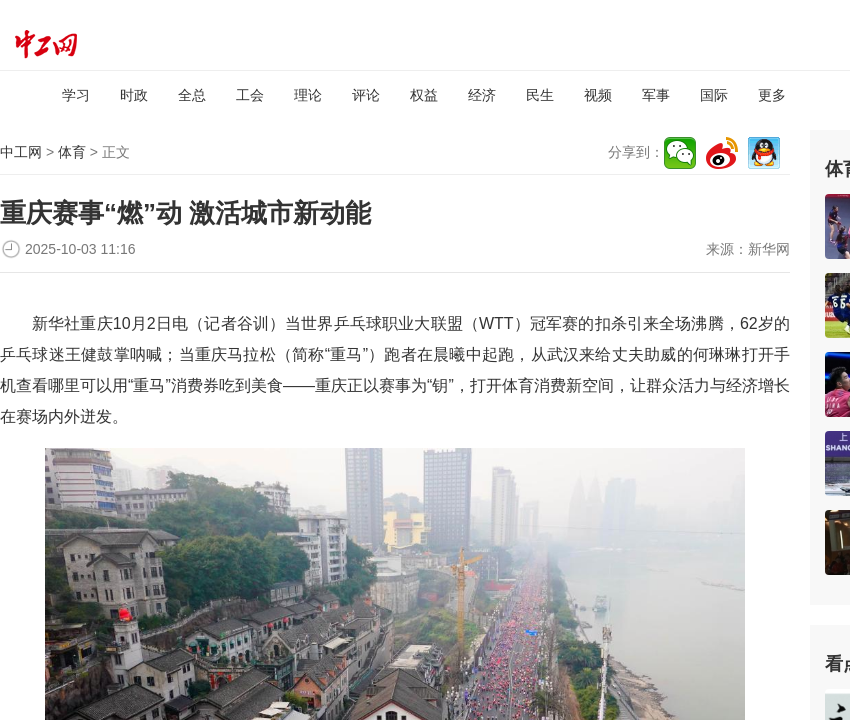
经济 (482, 95)
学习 (76, 95)
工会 (250, 95)
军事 (656, 95)
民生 (540, 95)
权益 (424, 95)
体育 (72, 152)
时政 (134, 95)
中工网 (21, 152)
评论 (366, 95)
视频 (598, 95)
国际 (714, 95)
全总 (192, 95)
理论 (308, 95)
